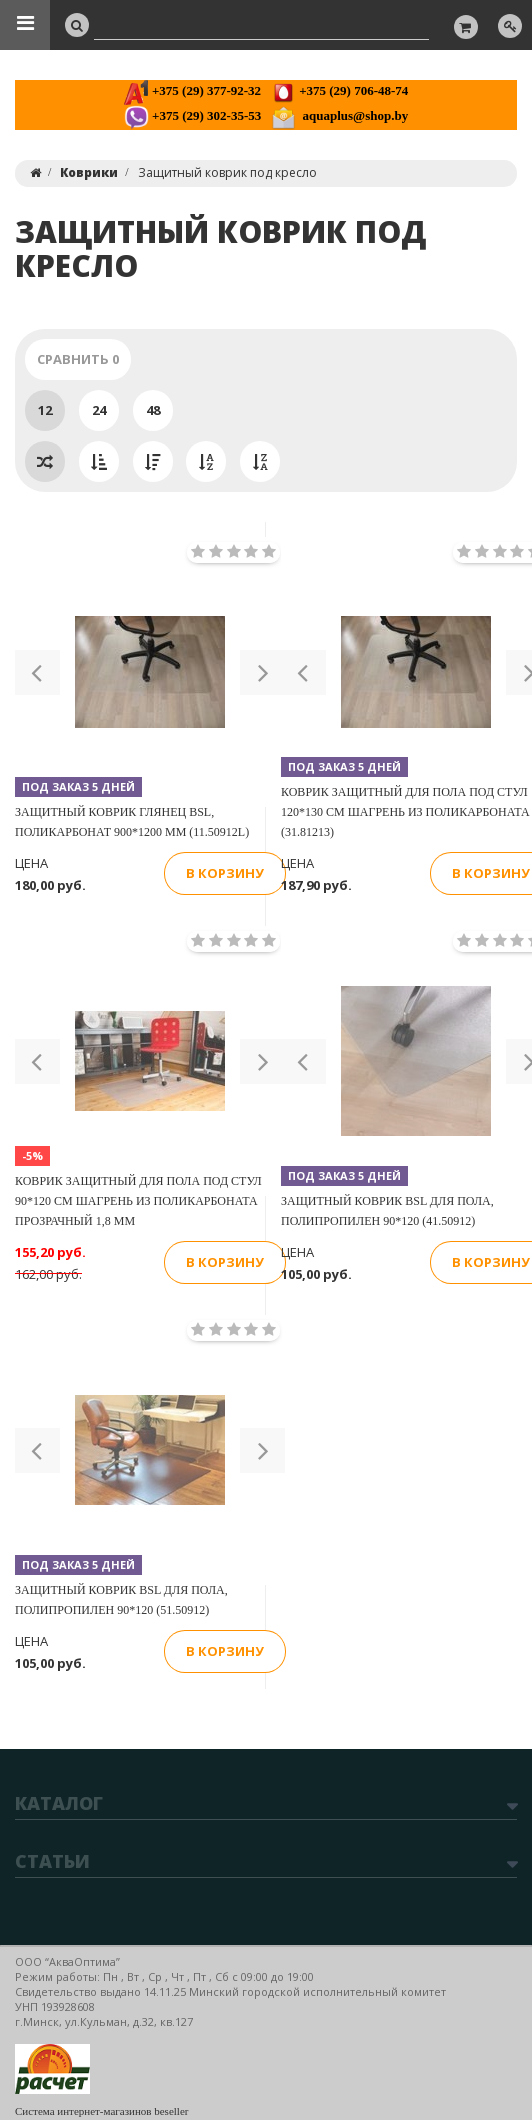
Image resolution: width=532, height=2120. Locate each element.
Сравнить (78, 359)
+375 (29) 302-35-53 (192, 115)
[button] (37, 672)
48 (153, 410)
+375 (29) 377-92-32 (192, 90)
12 (45, 410)
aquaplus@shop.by (339, 115)
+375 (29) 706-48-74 (339, 90)
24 (99, 410)
